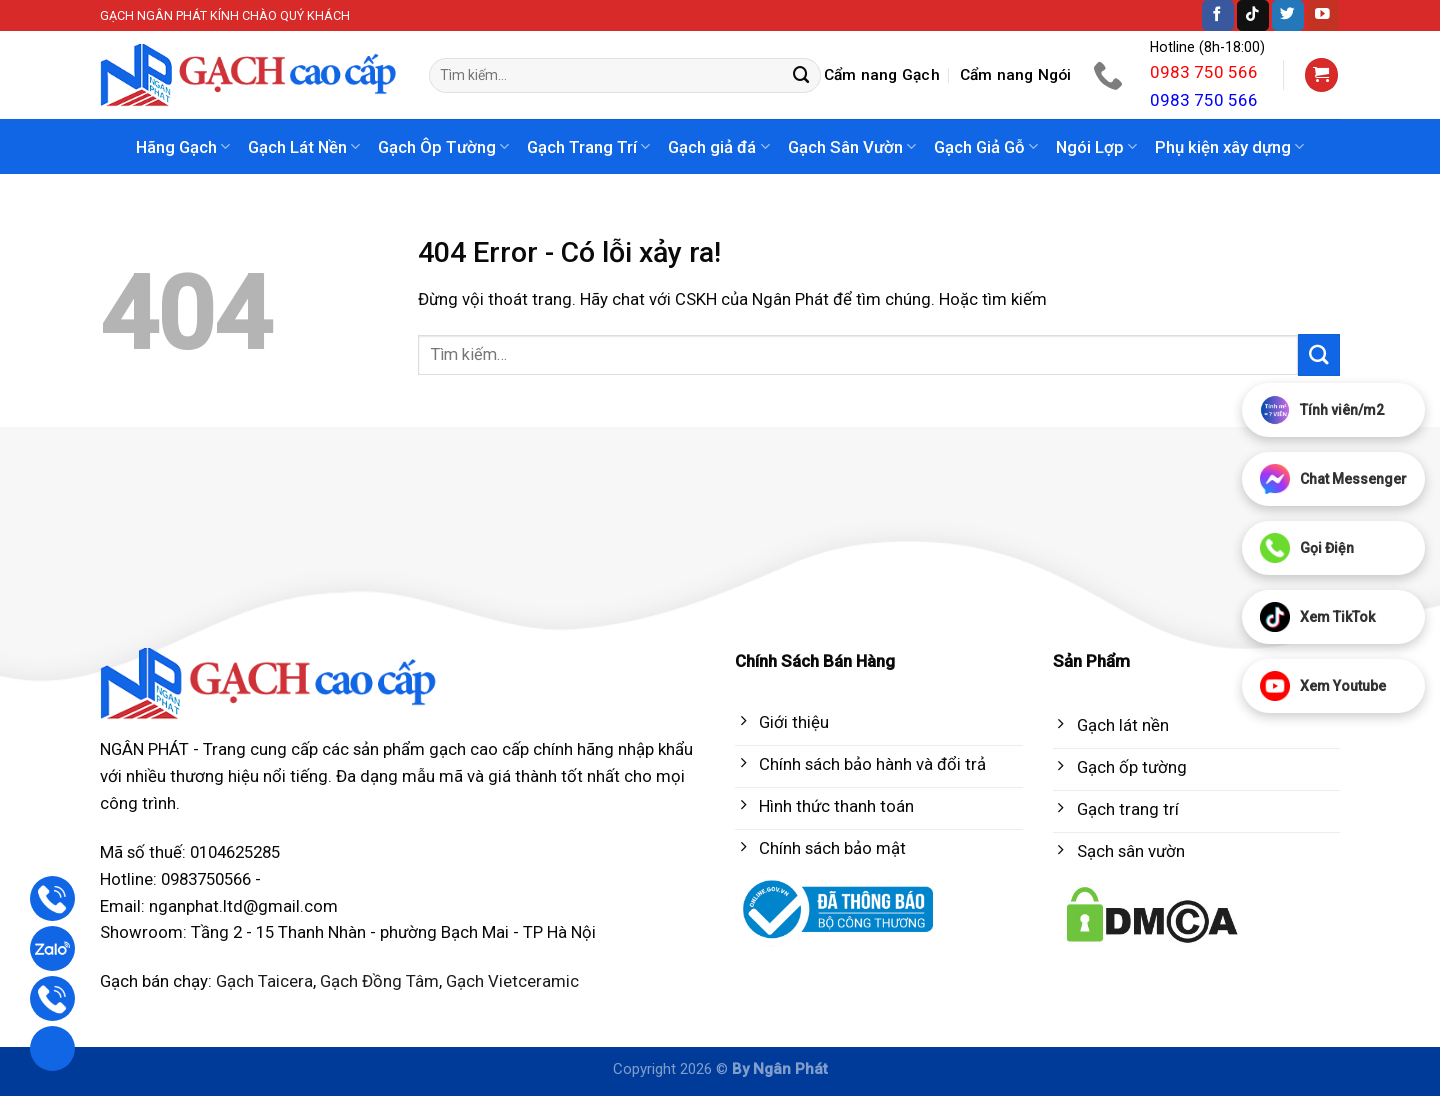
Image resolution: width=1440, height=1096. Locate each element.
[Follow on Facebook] (1218, 15)
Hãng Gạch (183, 147)
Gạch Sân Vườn (852, 147)
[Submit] (802, 75)
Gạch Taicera (264, 981)
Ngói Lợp (1096, 147)
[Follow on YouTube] (1323, 15)
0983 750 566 (1204, 72)
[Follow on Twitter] (1288, 15)
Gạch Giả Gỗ (986, 147)
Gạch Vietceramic (512, 981)
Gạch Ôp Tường (443, 147)
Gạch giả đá (718, 147)
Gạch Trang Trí (588, 147)
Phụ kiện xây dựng (1229, 147)
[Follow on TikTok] (1253, 15)
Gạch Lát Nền (304, 147)
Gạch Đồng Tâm (379, 981)
